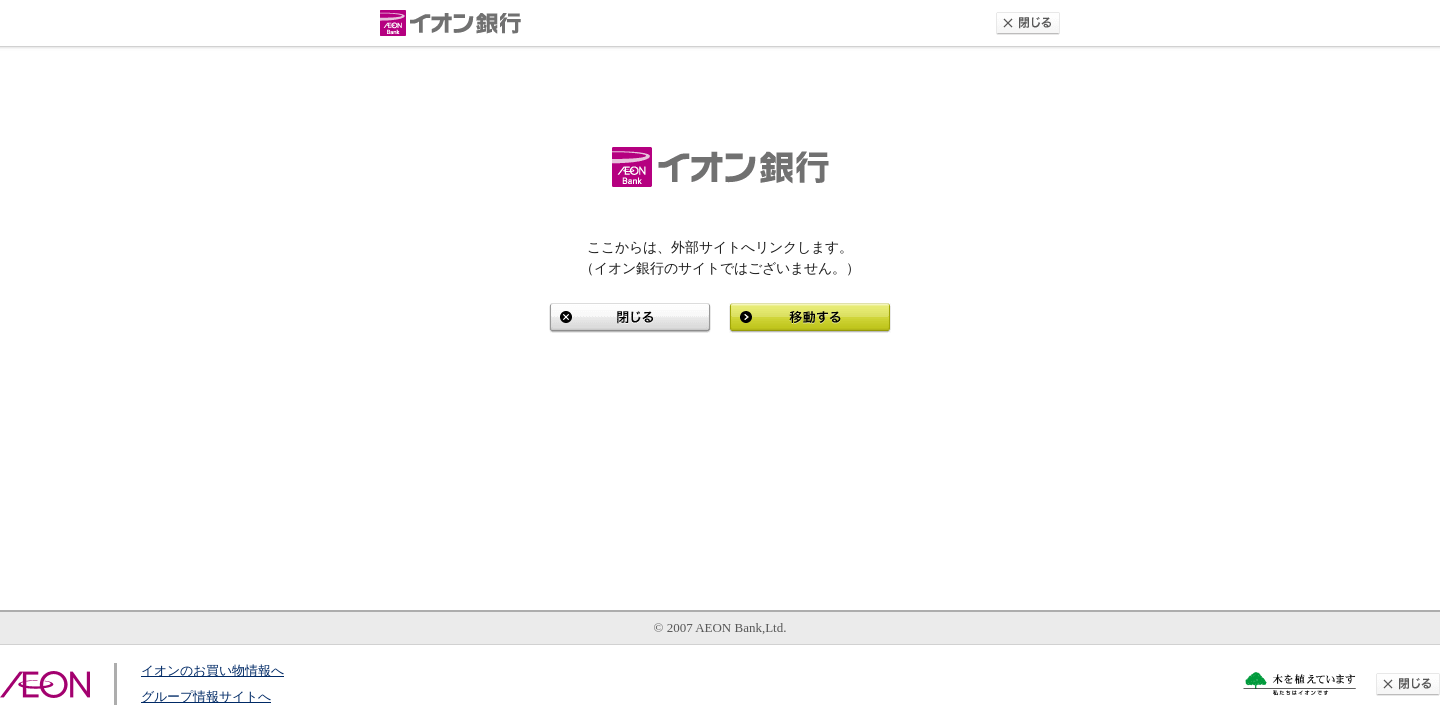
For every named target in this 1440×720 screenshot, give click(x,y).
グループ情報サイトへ (206, 696)
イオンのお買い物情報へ (212, 670)
